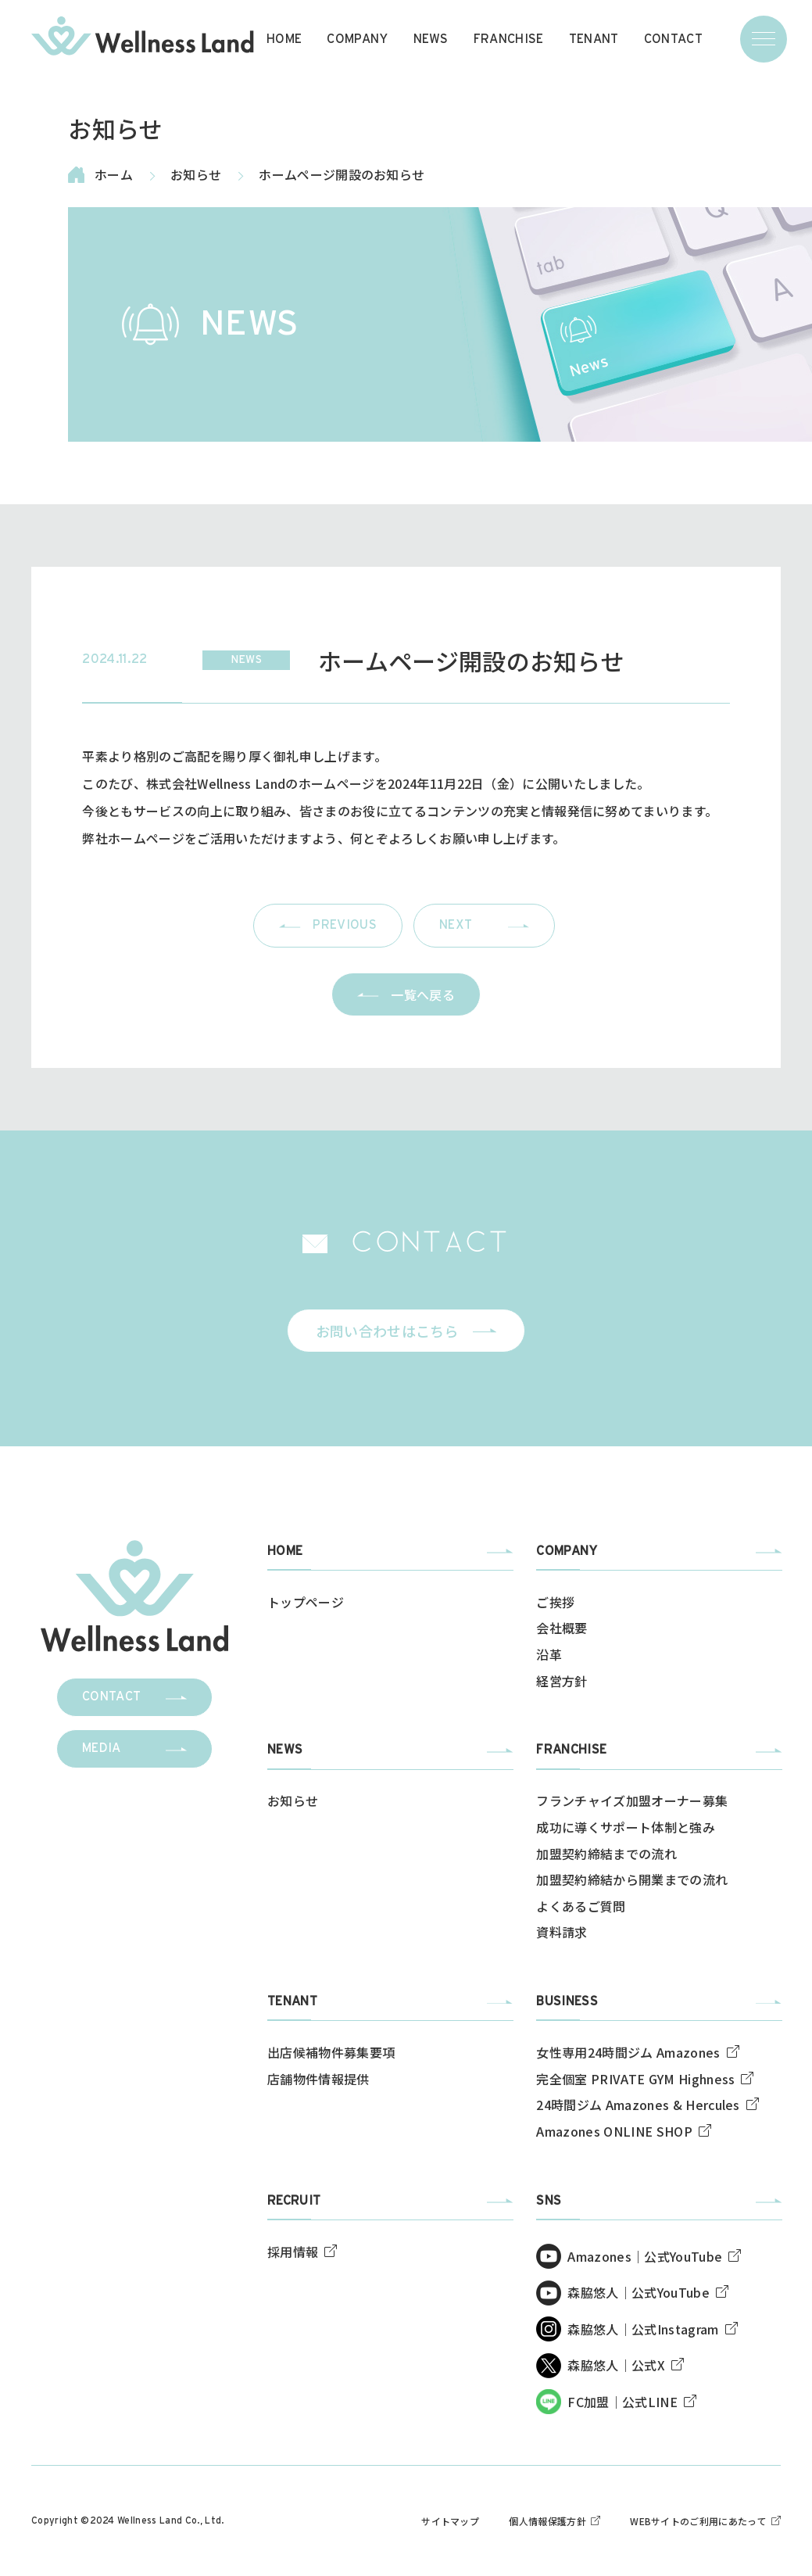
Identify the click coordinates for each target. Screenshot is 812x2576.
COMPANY (357, 39)
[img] (142, 36)
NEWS (431, 39)
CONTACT (673, 39)
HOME (284, 39)
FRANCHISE (509, 39)
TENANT (594, 39)
